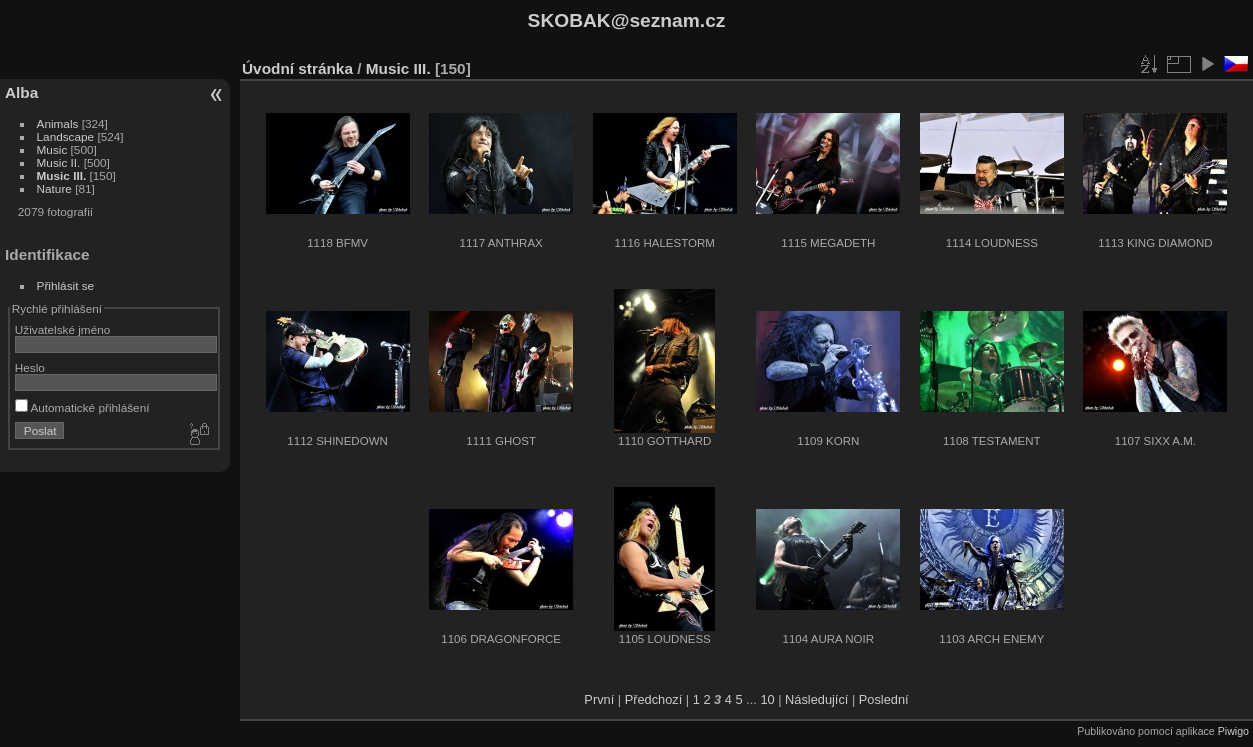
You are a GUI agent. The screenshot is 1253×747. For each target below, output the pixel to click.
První (599, 699)
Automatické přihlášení (82, 407)
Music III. (62, 175)
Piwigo (1233, 731)
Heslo (30, 367)
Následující (816, 699)
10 (767, 699)
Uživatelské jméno (62, 329)
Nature (54, 188)
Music (52, 149)
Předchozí (654, 699)
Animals (58, 123)
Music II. (59, 162)
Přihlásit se (66, 285)
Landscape (66, 136)
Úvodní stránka (297, 68)
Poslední (884, 699)
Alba (21, 92)
